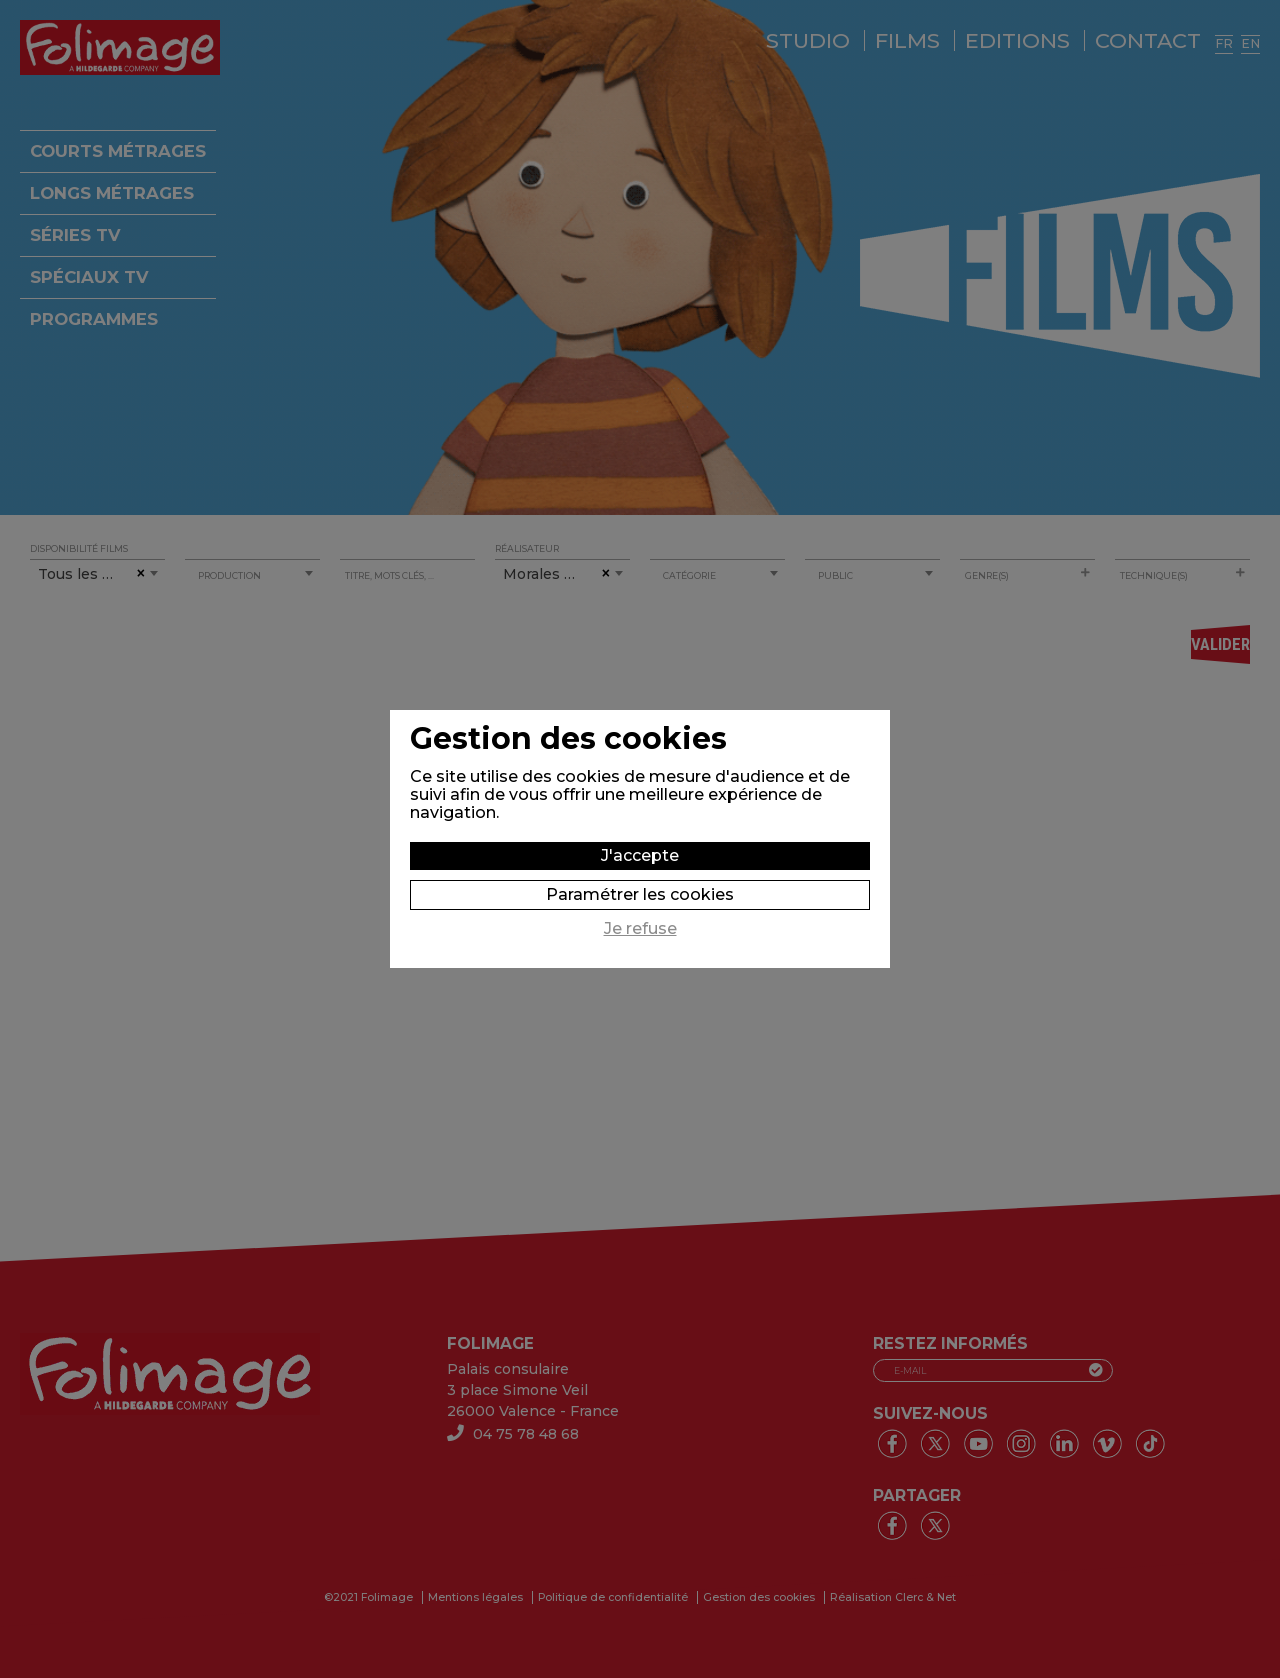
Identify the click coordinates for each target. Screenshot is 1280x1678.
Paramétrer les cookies (640, 894)
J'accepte (640, 855)
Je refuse (640, 929)
